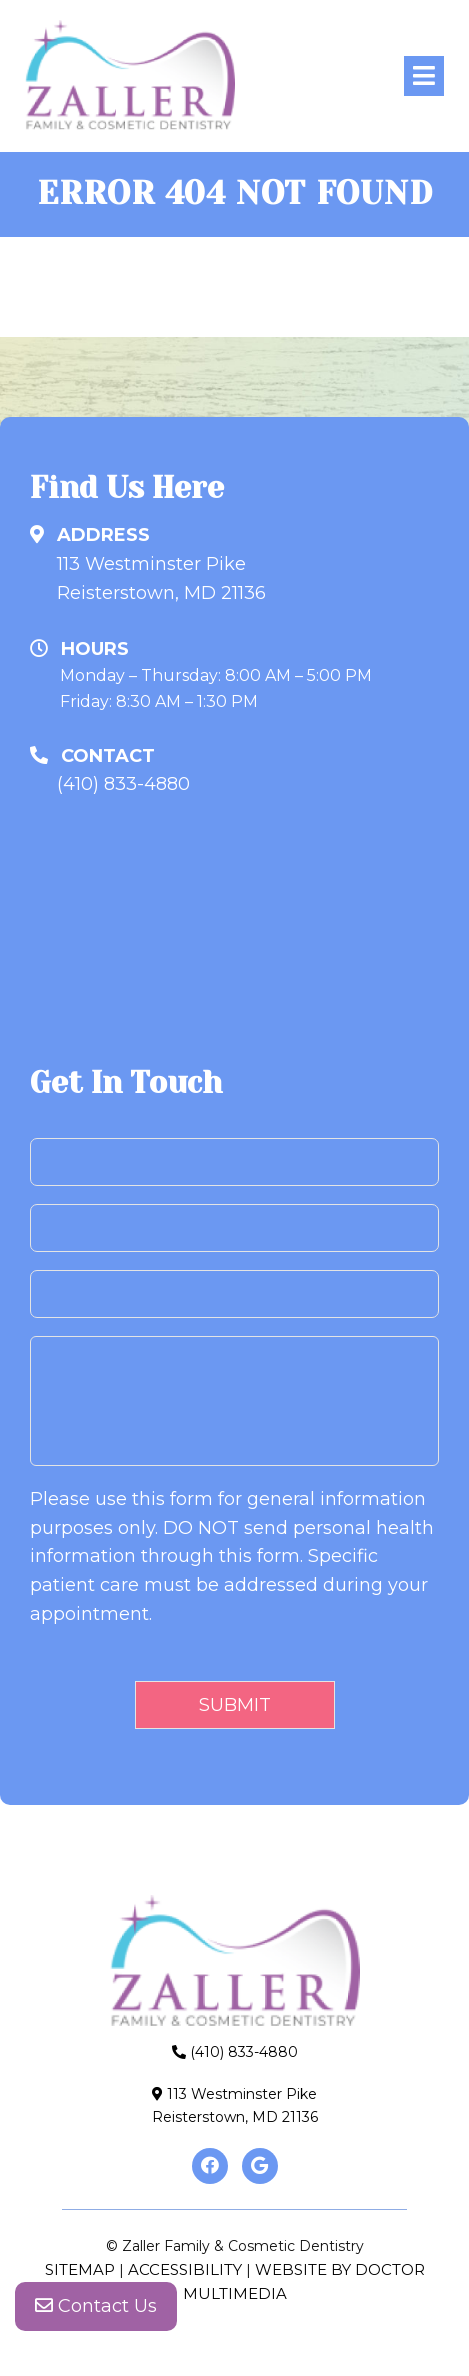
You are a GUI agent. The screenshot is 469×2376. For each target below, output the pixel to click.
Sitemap (80, 2269)
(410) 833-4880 (123, 784)
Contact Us (96, 2306)
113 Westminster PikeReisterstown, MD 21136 (161, 578)
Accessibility (185, 2269)
